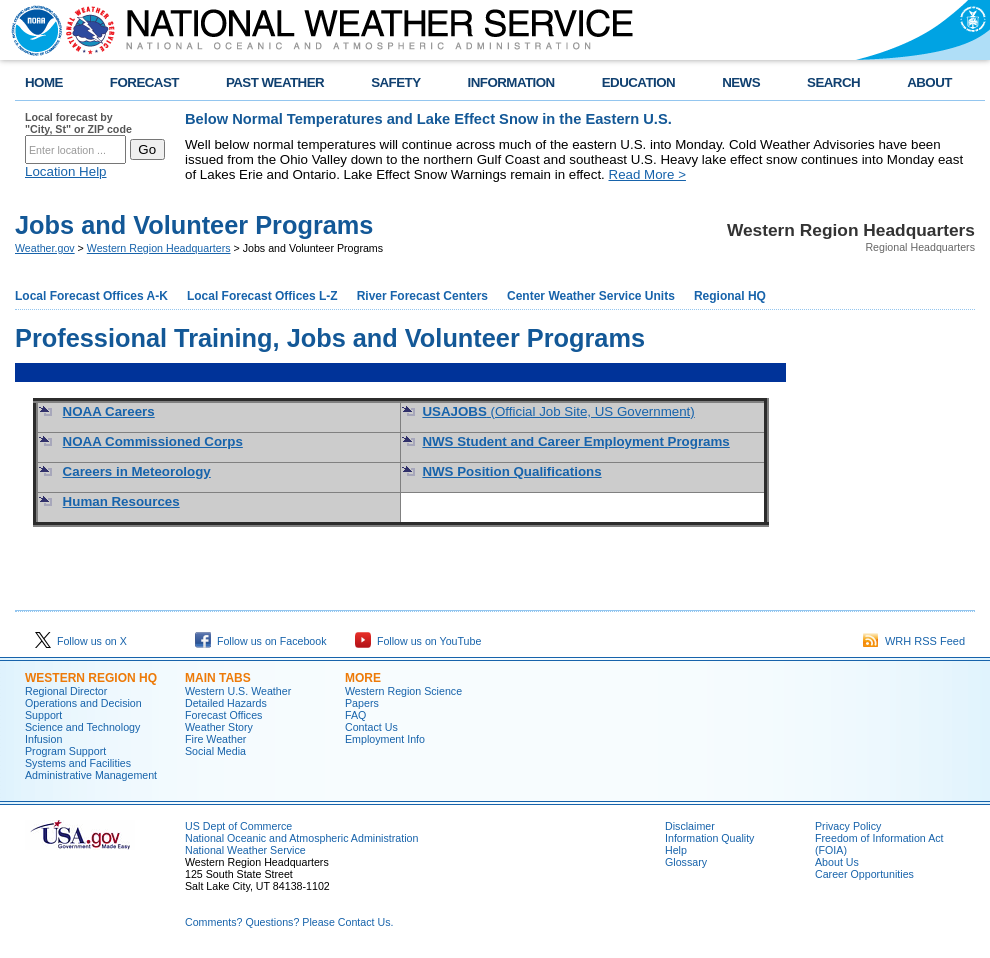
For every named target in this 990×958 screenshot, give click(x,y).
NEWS (741, 82)
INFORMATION (511, 82)
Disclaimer (690, 826)
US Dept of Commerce (238, 826)
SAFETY (395, 82)
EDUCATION (638, 82)
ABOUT (929, 82)
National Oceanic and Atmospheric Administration (301, 838)
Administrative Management (91, 775)
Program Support (65, 751)
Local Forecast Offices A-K (91, 296)
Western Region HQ (91, 678)
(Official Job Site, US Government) (558, 411)
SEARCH (833, 82)
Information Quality (709, 838)
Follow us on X (81, 641)
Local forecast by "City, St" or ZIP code (78, 123)
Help (676, 850)
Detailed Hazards (226, 703)
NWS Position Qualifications (511, 471)
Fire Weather (215, 739)
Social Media (215, 751)
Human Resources (121, 501)
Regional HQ (730, 296)
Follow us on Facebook (261, 641)
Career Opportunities (864, 874)
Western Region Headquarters (159, 248)
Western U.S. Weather (238, 691)
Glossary (686, 862)
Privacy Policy (848, 826)
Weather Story (219, 727)
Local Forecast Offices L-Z (262, 296)
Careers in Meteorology (137, 471)
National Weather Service (245, 850)
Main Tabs (218, 678)
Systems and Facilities (78, 763)
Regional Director (66, 691)
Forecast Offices (223, 715)
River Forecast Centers (422, 296)
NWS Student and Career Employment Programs (575, 441)
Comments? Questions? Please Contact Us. (289, 922)
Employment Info (385, 739)
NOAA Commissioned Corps (153, 441)
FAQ (355, 715)
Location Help (66, 171)
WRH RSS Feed (914, 641)
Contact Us (371, 727)
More (363, 678)
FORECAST (144, 82)
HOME (44, 82)
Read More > (647, 174)
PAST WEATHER (275, 82)
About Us (837, 862)
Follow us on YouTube (418, 641)
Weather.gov (45, 248)
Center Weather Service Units (591, 296)
